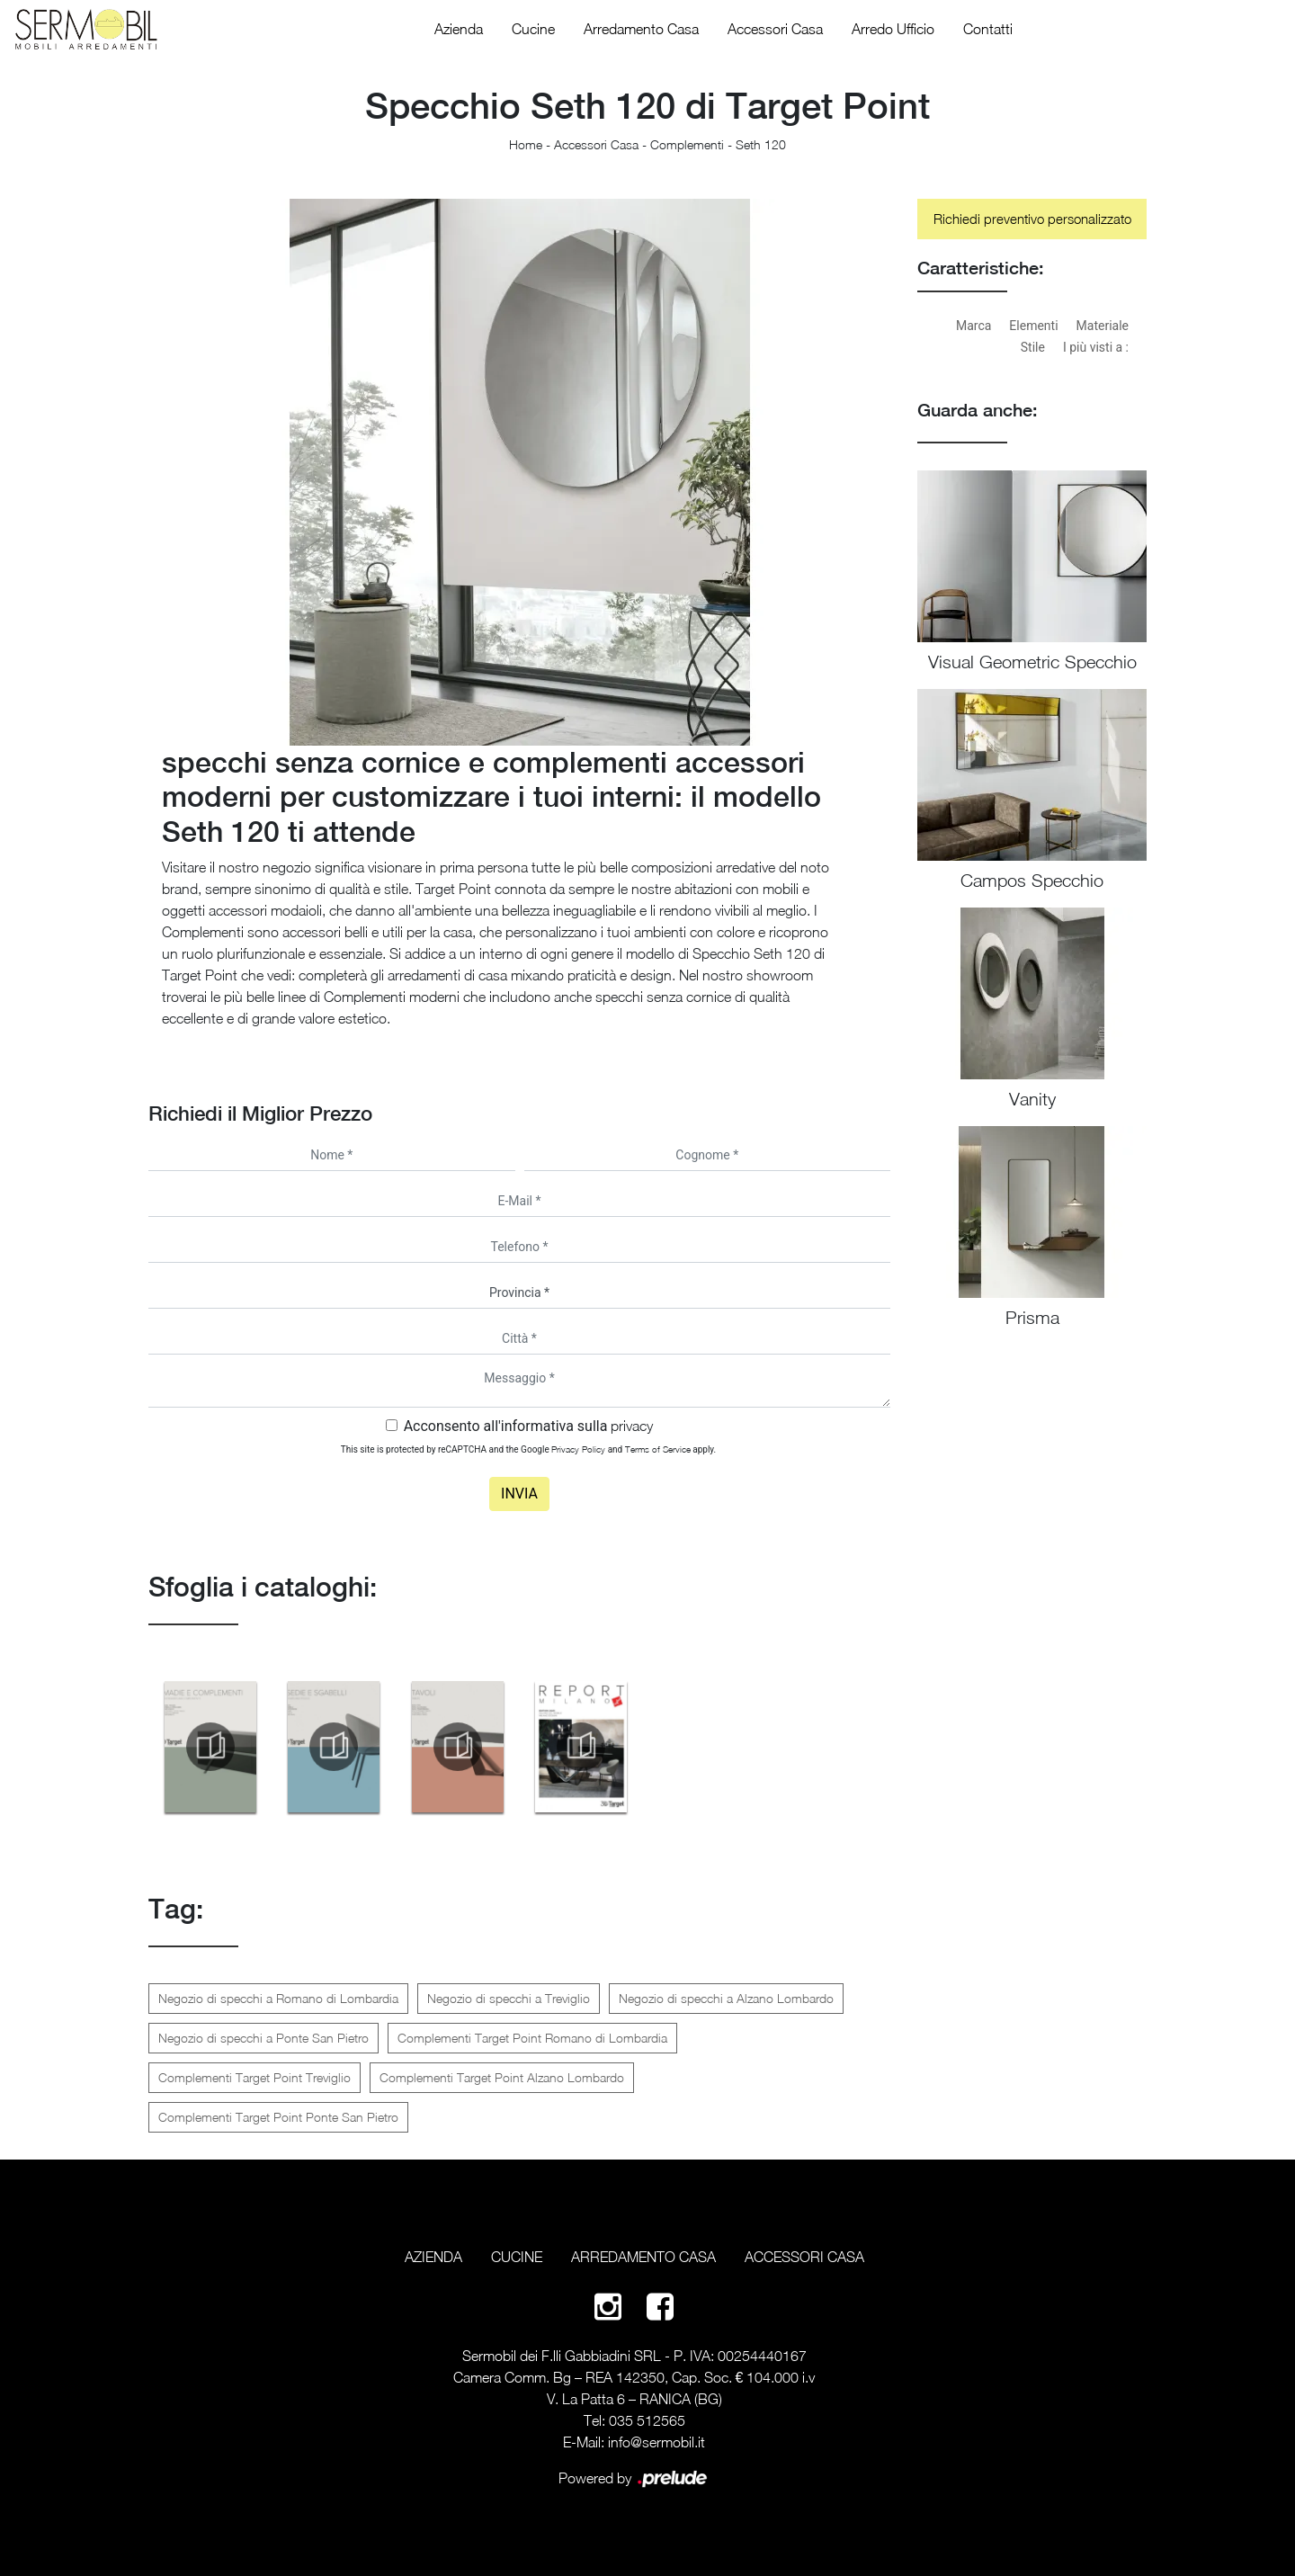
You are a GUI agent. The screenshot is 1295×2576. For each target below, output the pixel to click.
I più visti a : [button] (1096, 347)
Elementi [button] (1033, 325)
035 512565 (647, 2420)
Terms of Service (658, 1449)
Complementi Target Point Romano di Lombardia (532, 2037)
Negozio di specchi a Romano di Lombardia (278, 1998)
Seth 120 (761, 144)
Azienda (458, 29)
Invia (519, 1493)
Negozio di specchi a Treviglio (508, 1998)
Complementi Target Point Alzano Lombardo (502, 2077)
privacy (632, 1426)
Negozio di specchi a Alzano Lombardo (726, 1998)
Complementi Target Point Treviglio (254, 2077)
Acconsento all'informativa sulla (529, 1426)
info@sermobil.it (656, 2442)
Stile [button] (1033, 347)
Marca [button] (973, 325)
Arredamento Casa (641, 29)
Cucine (533, 29)
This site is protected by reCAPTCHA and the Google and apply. (528, 1449)
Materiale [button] (1102, 325)
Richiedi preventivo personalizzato (1032, 218)
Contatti (988, 29)
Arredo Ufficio (893, 29)
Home (525, 144)
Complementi (687, 144)
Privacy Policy (578, 1449)
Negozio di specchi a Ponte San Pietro (263, 2037)
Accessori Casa (775, 29)
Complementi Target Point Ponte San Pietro (278, 2116)
